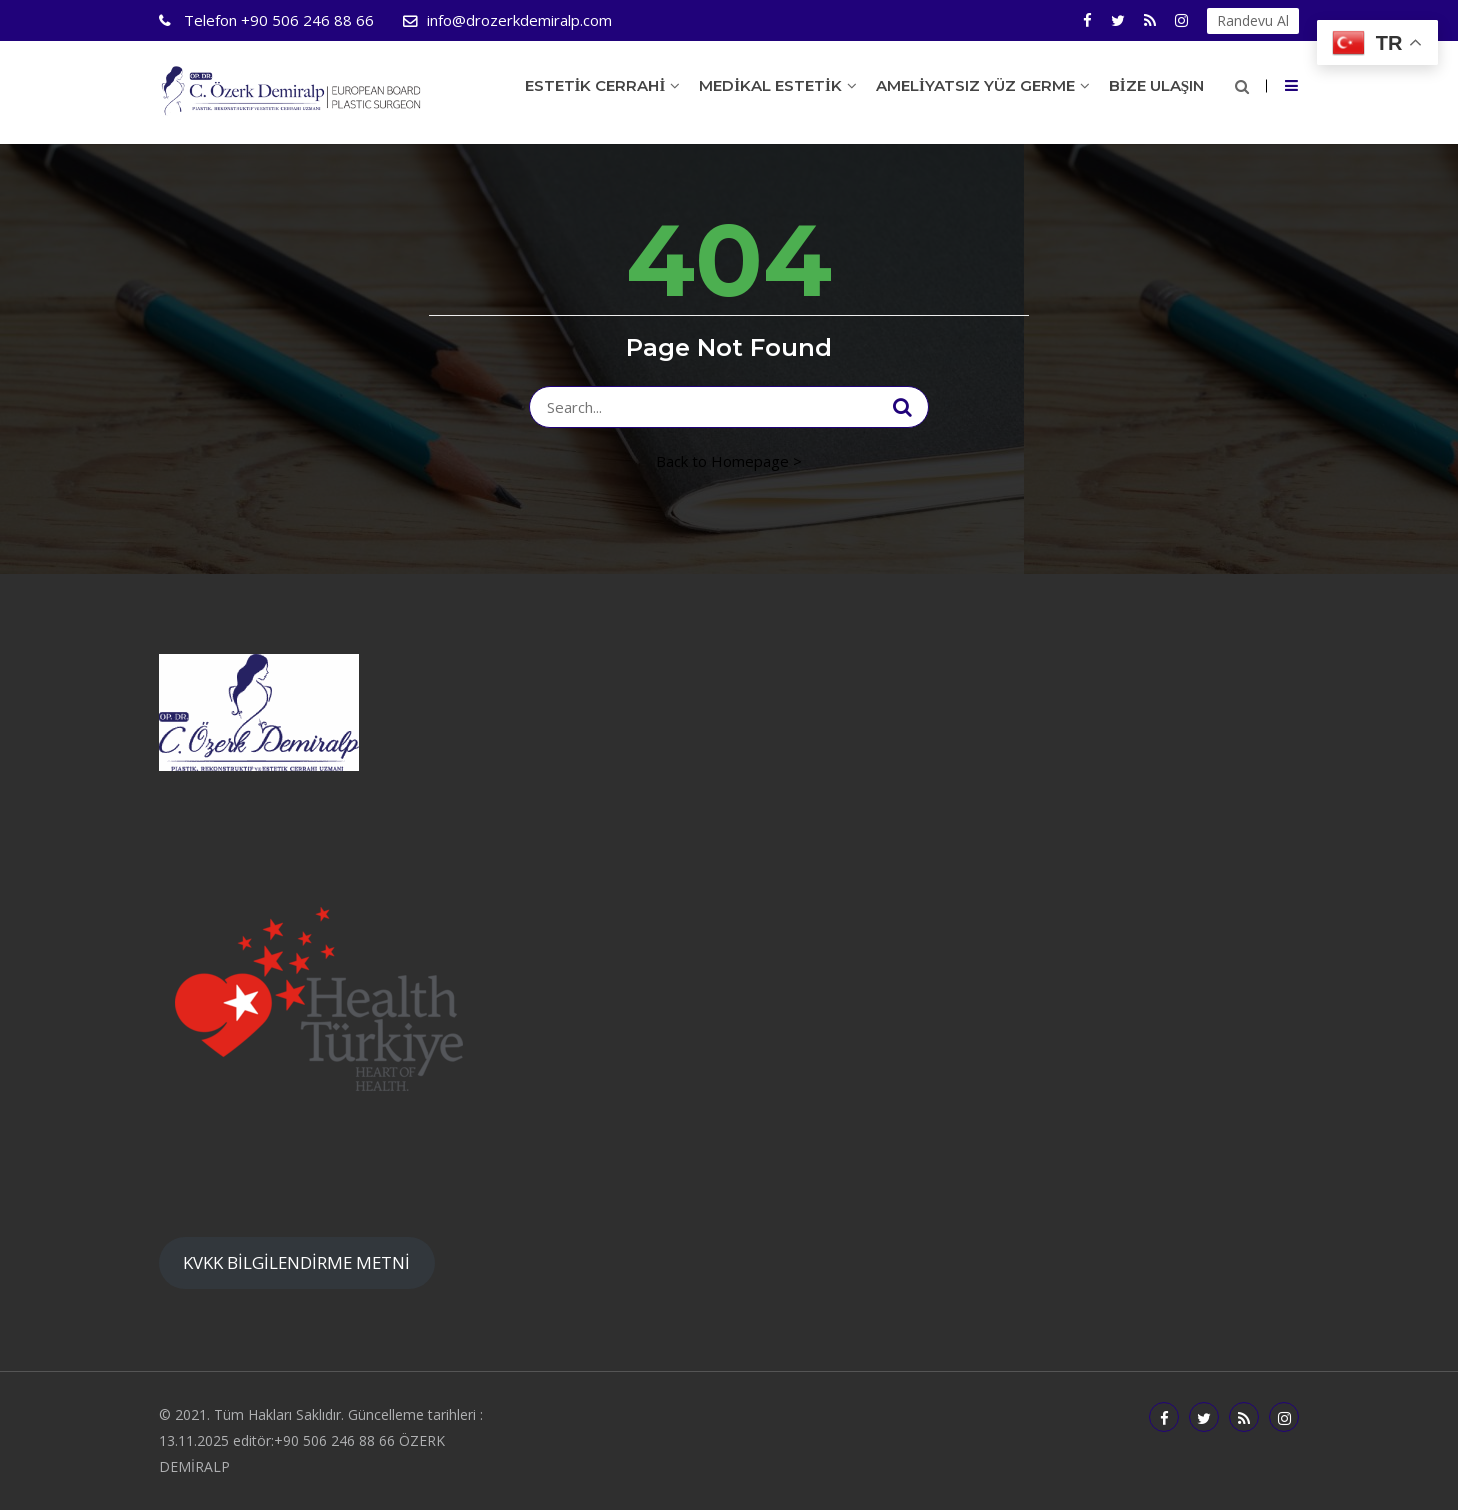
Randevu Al (1253, 20)
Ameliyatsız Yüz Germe (975, 85)
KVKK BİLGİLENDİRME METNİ (296, 1262)
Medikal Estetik (770, 85)
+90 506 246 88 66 (277, 20)
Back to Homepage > (729, 461)
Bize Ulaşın (1156, 85)
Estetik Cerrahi (595, 85)
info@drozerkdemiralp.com (519, 20)
